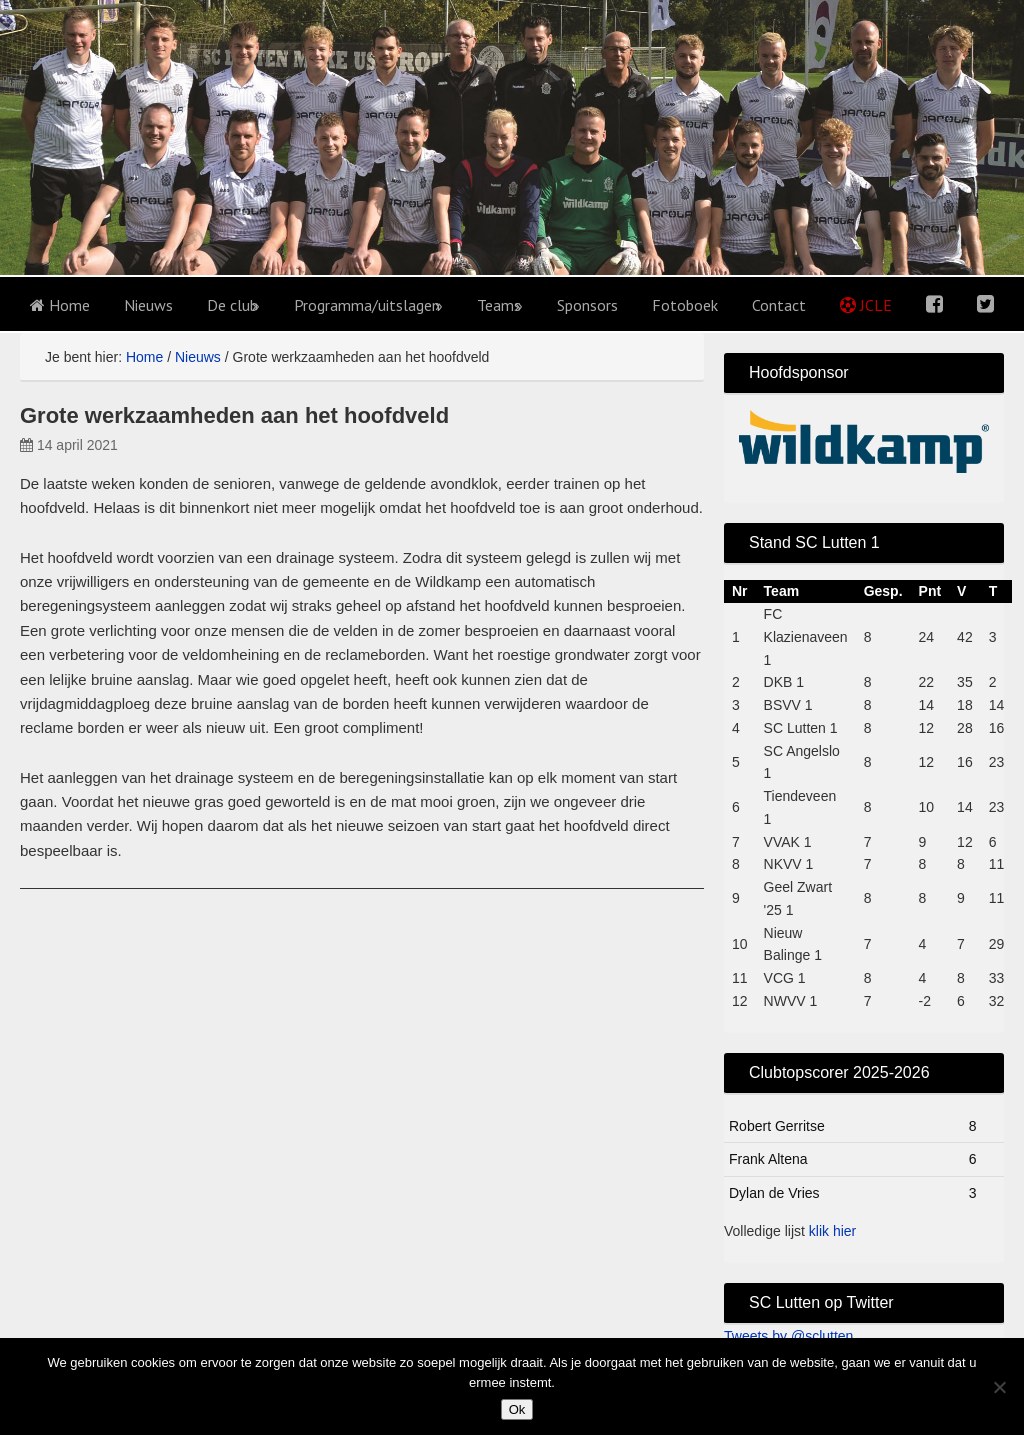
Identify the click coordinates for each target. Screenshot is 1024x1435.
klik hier (832, 1231)
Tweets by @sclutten (788, 1336)
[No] (999, 1387)
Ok (517, 1409)
